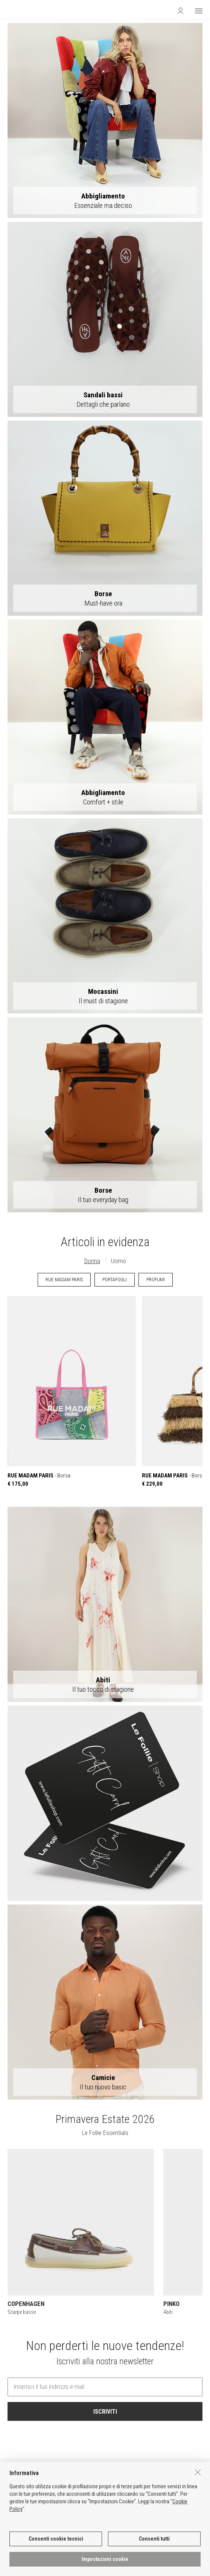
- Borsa (72, 1391)
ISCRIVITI (105, 2411)
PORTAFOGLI (114, 1279)
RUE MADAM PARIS (64, 1279)
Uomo (118, 1261)
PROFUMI (155, 1279)
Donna (92, 1261)
